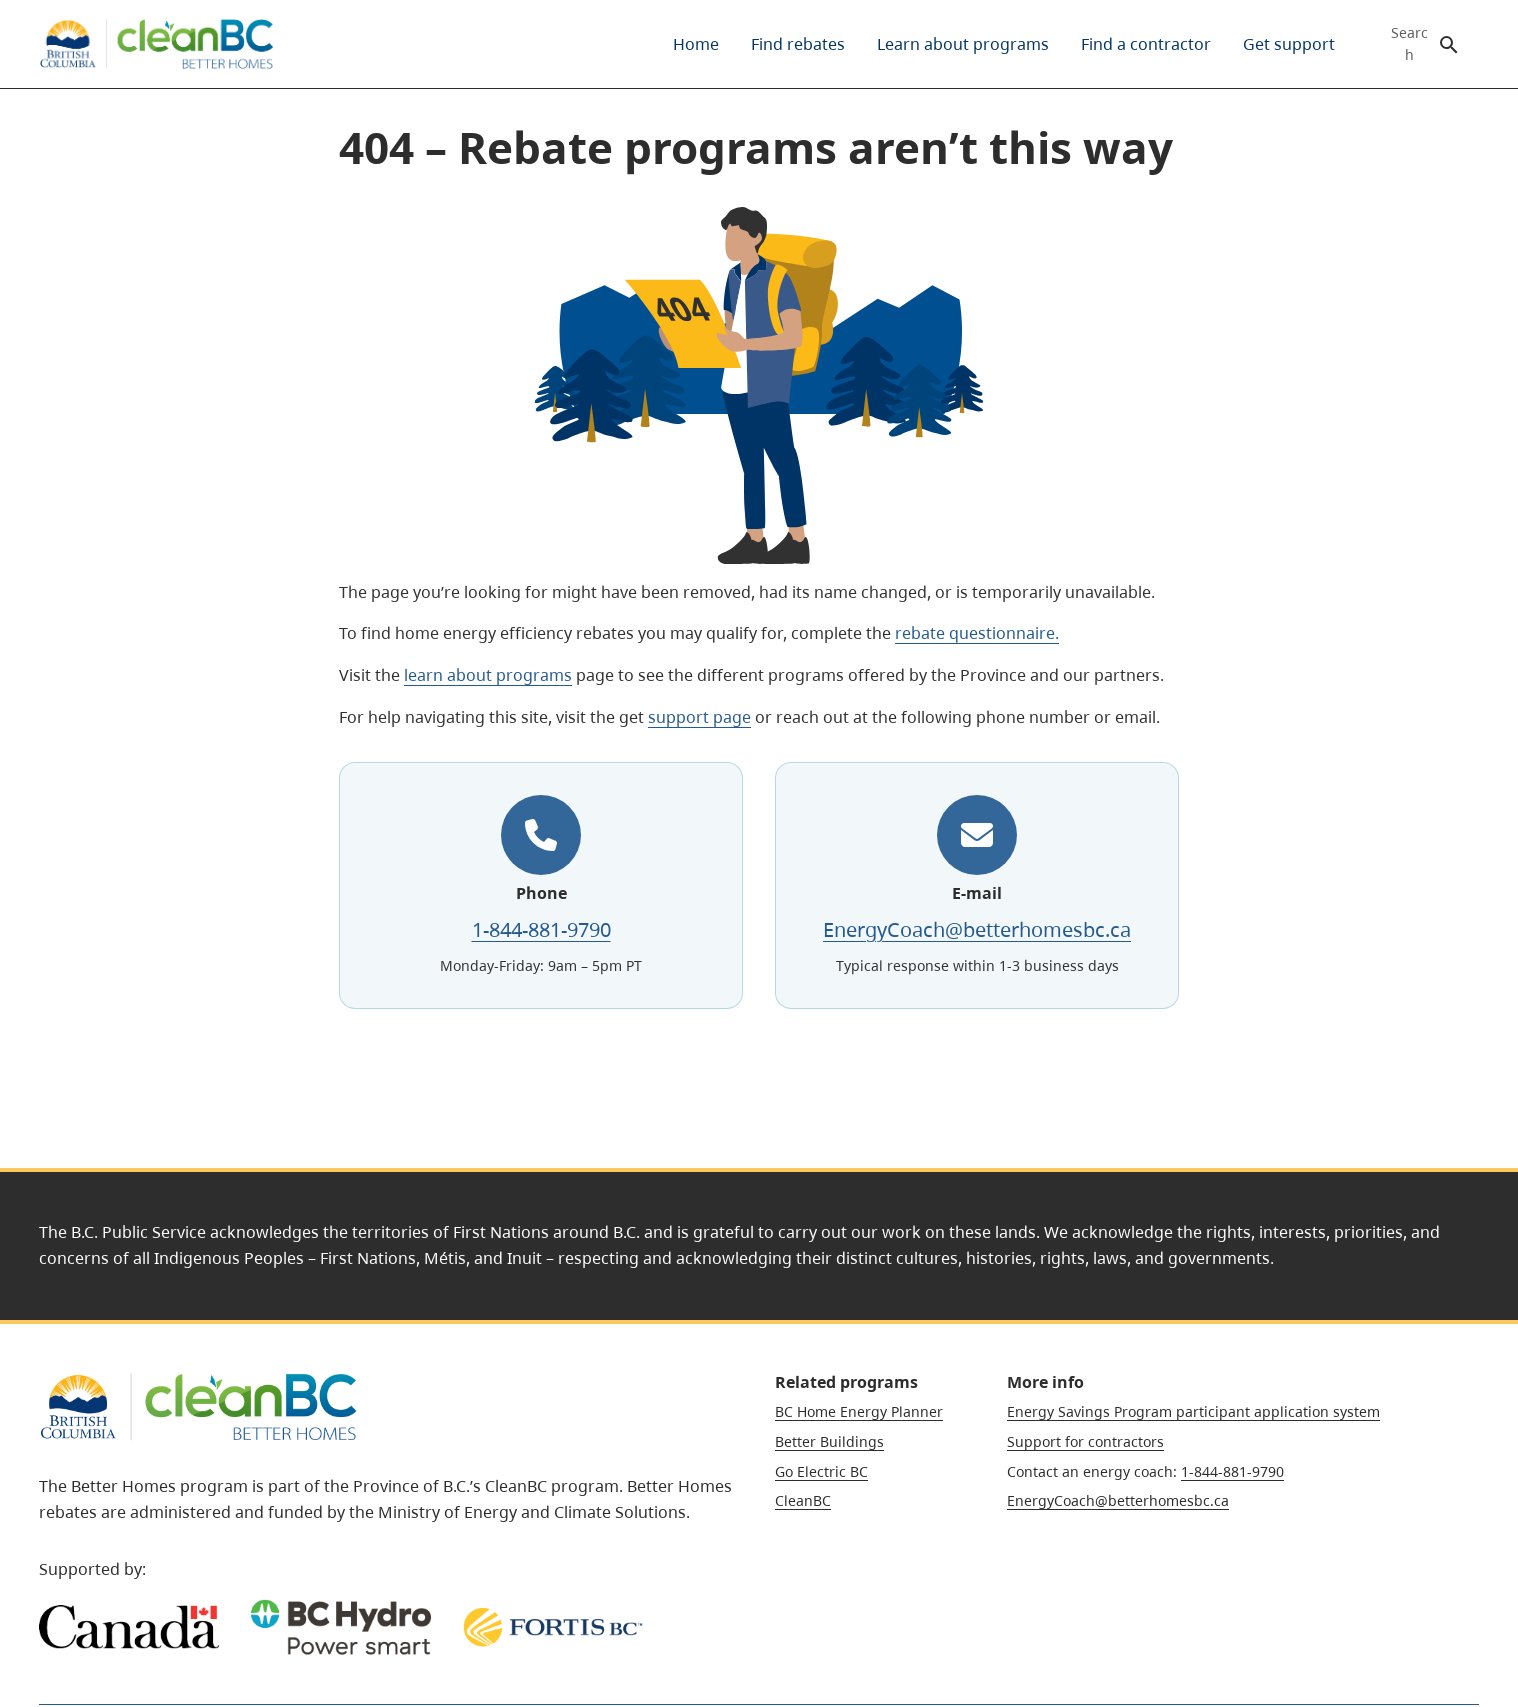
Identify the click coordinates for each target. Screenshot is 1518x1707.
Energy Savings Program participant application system (1193, 1411)
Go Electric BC (821, 1471)
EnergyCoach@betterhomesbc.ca (977, 929)
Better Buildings (829, 1441)
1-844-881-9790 (541, 929)
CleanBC (803, 1500)
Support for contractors (1085, 1441)
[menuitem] (696, 44)
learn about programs (488, 675)
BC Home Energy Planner (859, 1411)
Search (1409, 44)
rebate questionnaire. (977, 633)
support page (699, 717)
